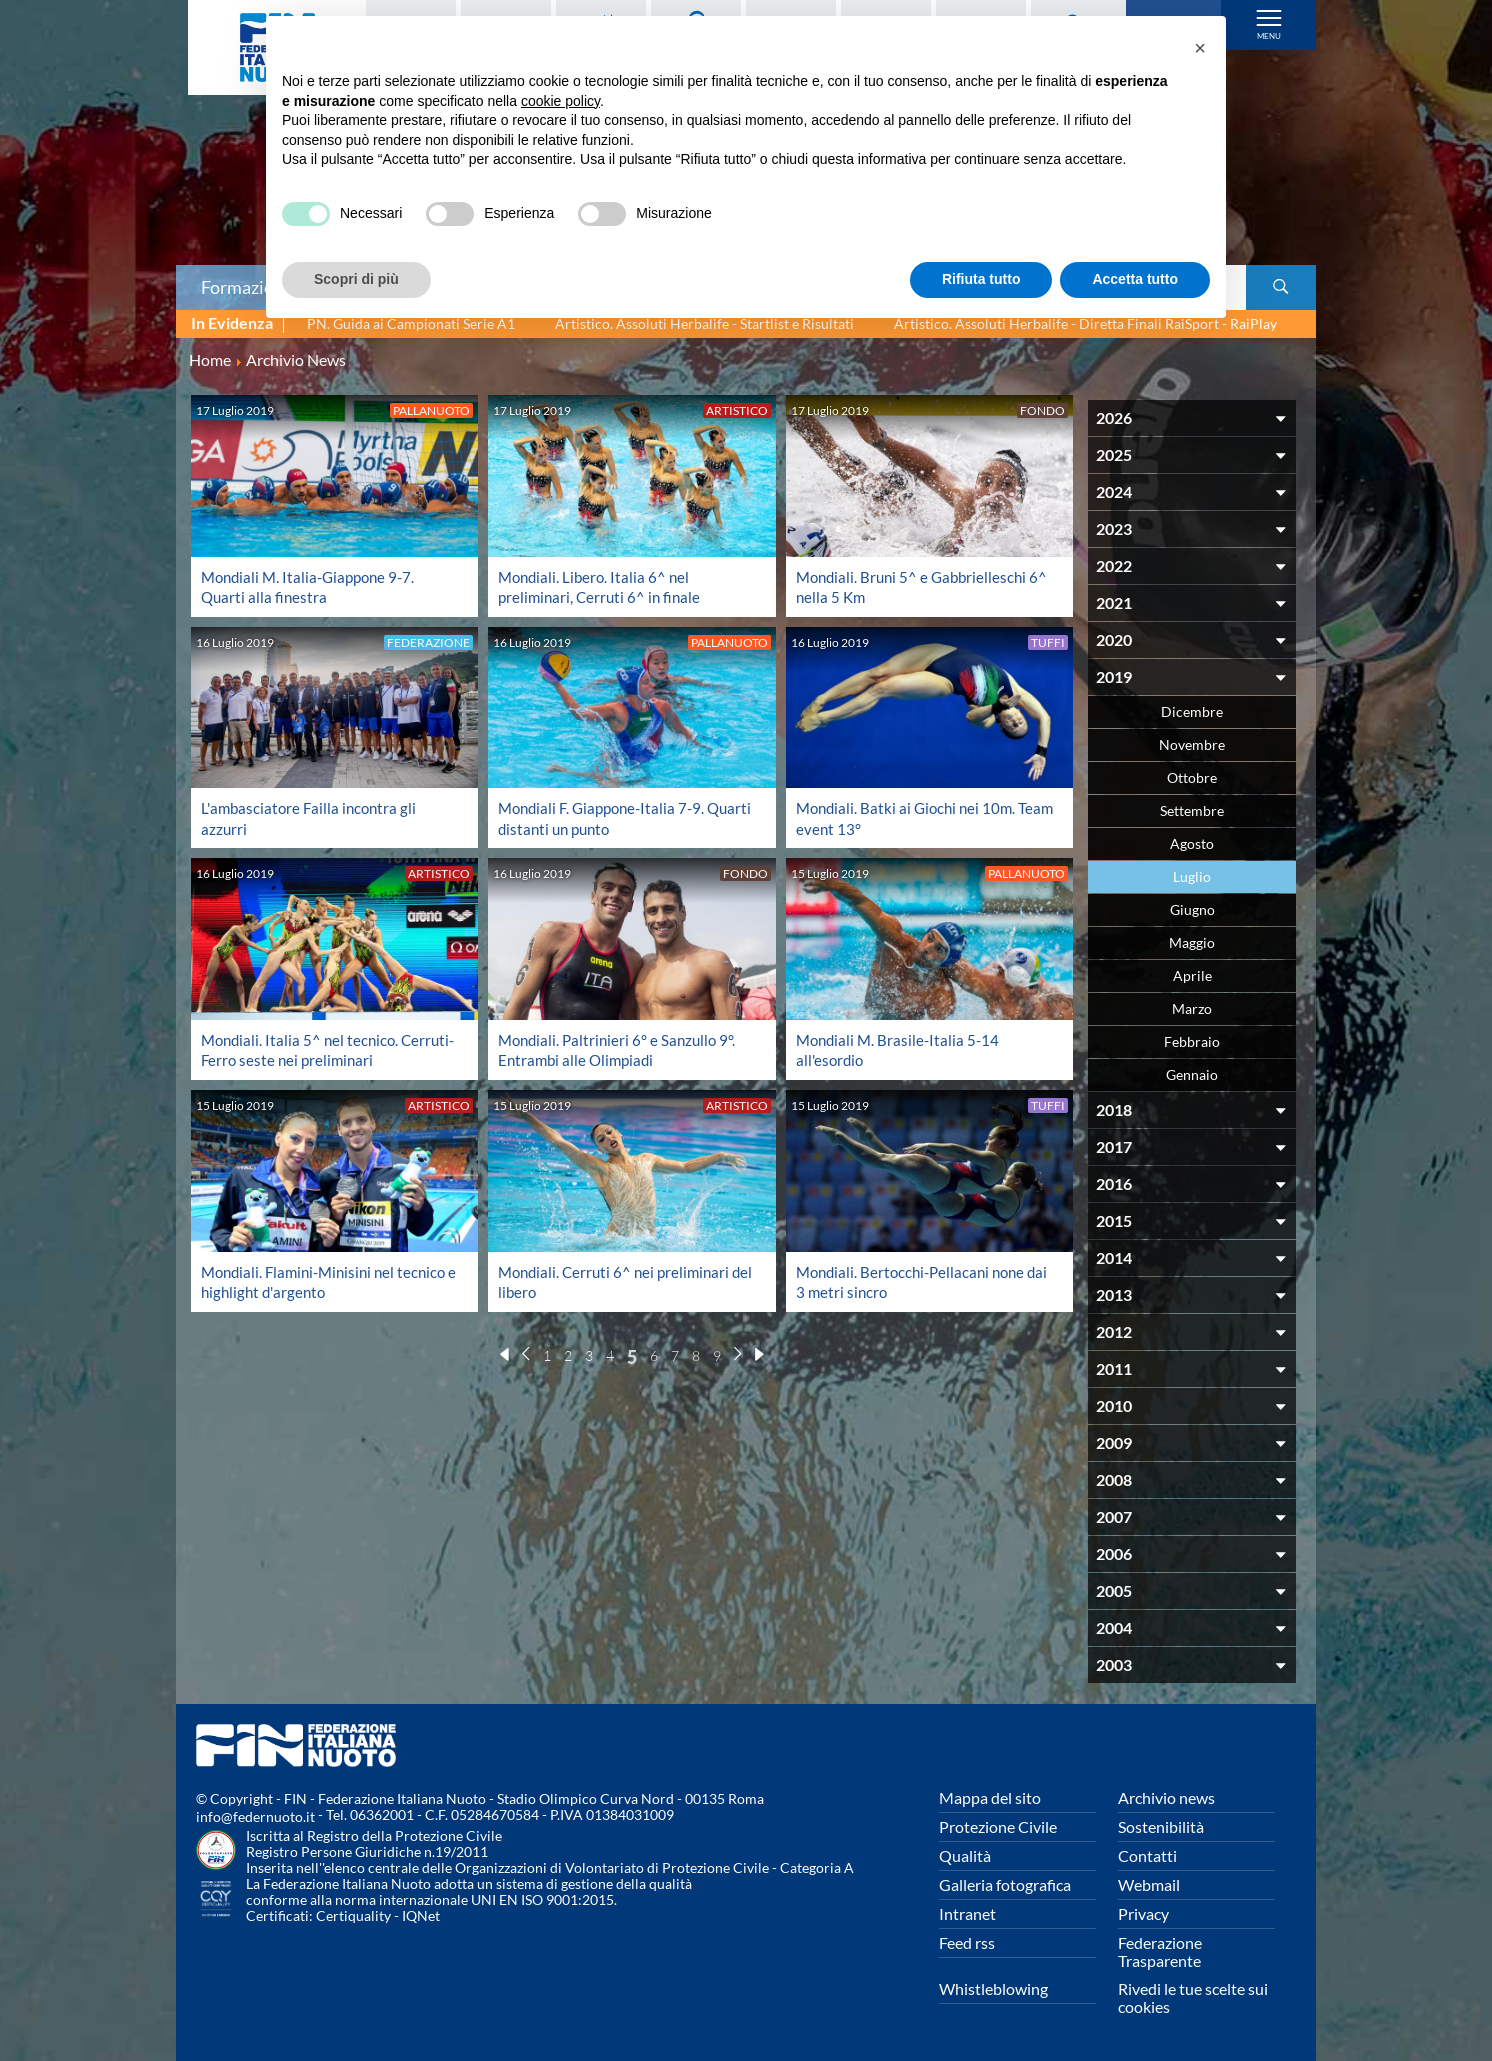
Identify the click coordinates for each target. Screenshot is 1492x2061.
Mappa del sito (990, 1797)
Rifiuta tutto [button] (981, 279)
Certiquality (353, 1915)
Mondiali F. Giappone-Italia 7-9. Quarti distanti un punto (607, 817)
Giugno (1192, 909)
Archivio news (1166, 1797)
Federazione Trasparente (1160, 1951)
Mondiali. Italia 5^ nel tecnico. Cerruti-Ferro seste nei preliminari (318, 1049)
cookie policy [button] (560, 101)
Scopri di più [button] (356, 279)
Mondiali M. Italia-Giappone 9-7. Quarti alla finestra (313, 586)
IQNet (421, 1915)
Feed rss (967, 1942)
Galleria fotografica (1005, 1884)
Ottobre (1192, 777)
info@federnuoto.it (255, 1816)
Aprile (1192, 975)
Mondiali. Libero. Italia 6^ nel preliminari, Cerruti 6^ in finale (602, 586)
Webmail (1149, 1884)
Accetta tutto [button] (1135, 279)
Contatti (1147, 1855)
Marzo (1192, 1008)
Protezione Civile (998, 1826)
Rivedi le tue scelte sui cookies (1193, 1997)
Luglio (1192, 876)
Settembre (1192, 810)
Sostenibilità (1161, 1826)
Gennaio (1192, 1074)
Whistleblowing (993, 1988)
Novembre (1192, 744)
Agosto (1192, 843)
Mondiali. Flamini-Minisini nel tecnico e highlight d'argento (303, 1281)
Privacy (1143, 1913)
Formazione (247, 287)
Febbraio (1192, 1041)
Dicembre (1192, 711)
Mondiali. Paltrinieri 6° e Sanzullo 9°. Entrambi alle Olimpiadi (621, 1049)
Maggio (1192, 942)
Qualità (965, 1855)
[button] (1200, 48)
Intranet (967, 1913)
